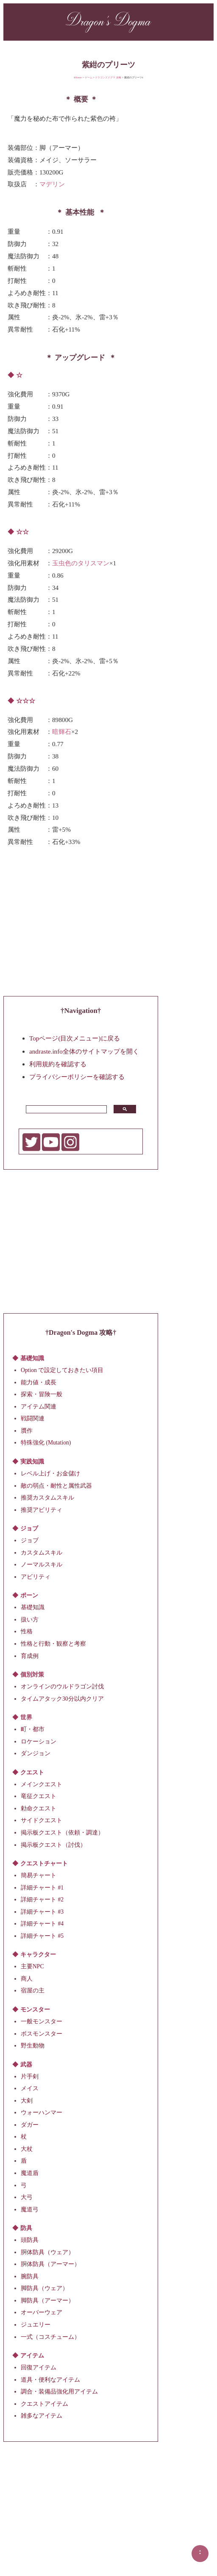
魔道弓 (30, 2209)
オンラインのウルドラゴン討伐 (62, 1686)
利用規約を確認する (57, 1064)
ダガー (30, 2124)
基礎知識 (33, 1607)
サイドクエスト (41, 1820)
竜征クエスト (38, 1796)
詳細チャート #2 (42, 1899)
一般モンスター (41, 2021)
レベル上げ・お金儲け (50, 1473)
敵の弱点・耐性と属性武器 (56, 1485)
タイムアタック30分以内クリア (62, 1698)
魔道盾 (30, 2173)
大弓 (27, 2197)
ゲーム (88, 77)
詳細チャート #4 (42, 1923)
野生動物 (33, 2045)
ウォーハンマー (41, 2112)
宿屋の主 (33, 1990)
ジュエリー (35, 2324)
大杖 (27, 2149)
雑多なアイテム (41, 2416)
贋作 (27, 1430)
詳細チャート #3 (42, 1911)
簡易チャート (38, 1875)
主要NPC (32, 1966)
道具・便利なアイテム (50, 2379)
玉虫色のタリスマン (80, 562)
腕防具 (30, 2276)
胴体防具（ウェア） (47, 2252)
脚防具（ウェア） (44, 2288)
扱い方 (30, 1619)
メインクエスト (41, 1784)
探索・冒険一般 (41, 1394)
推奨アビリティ (41, 1509)
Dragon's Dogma (108, 21)
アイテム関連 (38, 1406)
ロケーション (38, 1741)
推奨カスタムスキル (47, 1497)
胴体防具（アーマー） (50, 2264)
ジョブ (30, 1540)
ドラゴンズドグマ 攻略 (108, 77)
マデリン (52, 184)
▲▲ (200, 2551)
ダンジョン (35, 1753)
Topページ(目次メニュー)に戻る (74, 1038)
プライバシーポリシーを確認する (77, 1076)
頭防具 (30, 2240)
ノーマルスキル (41, 1564)
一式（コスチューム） (50, 2336)
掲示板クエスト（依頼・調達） (62, 1832)
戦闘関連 (33, 1418)
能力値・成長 (38, 1382)
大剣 (27, 2100)
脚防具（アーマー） (47, 2300)
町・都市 (33, 1729)
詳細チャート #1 (42, 1887)
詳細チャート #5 (42, 1935)
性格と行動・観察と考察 (53, 1644)
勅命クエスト (38, 1808)
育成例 (30, 1655)
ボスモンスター (41, 2033)
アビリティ (35, 1576)
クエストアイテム (44, 2403)
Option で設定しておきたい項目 (62, 1370)
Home (78, 77)
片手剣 (30, 2076)
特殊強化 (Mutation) (46, 1442)
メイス (30, 2088)
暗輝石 (61, 731)
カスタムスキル (41, 1552)
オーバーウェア (41, 2312)
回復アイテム (38, 2367)
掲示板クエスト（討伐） (53, 1844)
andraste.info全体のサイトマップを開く (84, 1050)
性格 (27, 1631)
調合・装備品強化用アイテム (59, 2391)
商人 (27, 1979)
